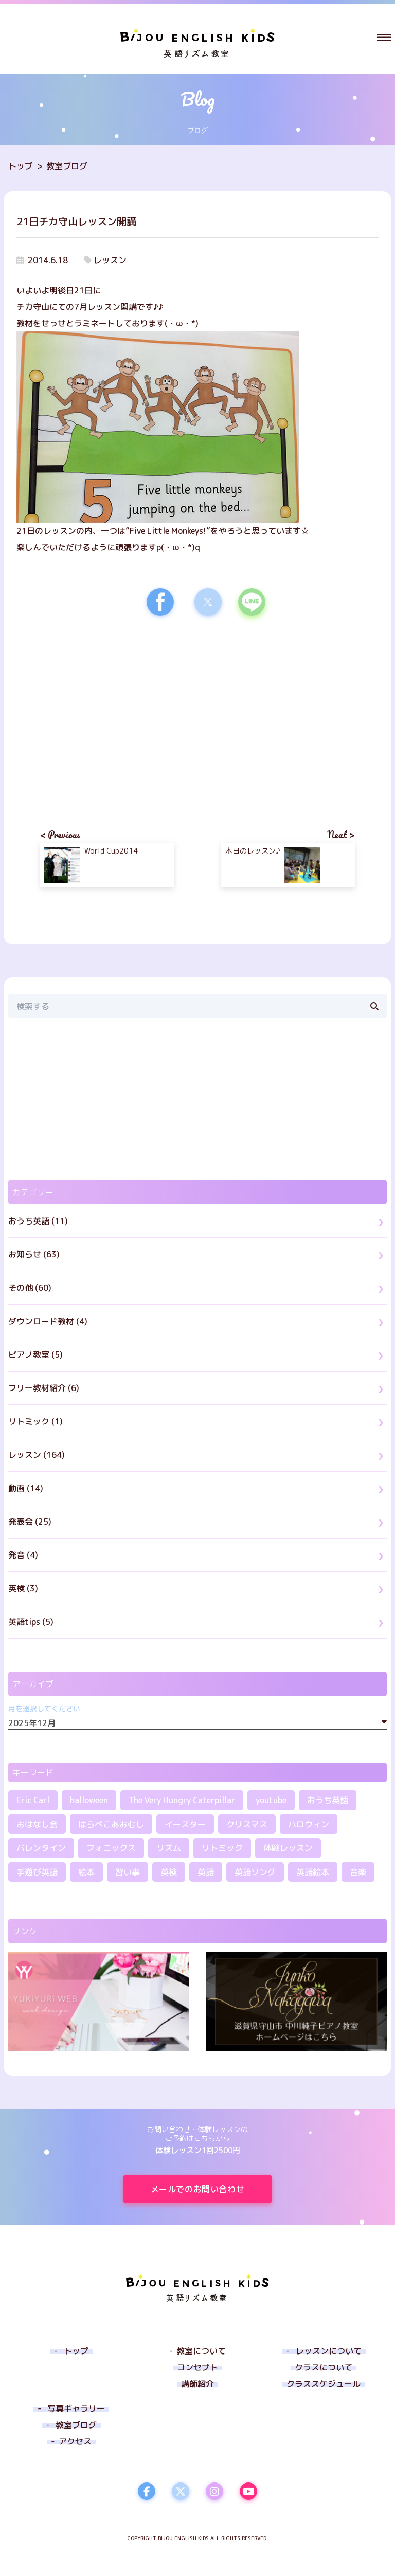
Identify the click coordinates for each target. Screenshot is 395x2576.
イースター (185, 1824)
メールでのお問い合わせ (211, 2189)
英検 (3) (23, 1588)
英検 (168, 1872)
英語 (206, 1872)
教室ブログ (66, 166)
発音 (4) (23, 1555)
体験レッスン (288, 1848)
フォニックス (111, 1848)
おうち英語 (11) (38, 1221)
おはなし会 (37, 1824)
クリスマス (246, 1824)
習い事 (127, 1872)
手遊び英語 (37, 1872)
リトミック (222, 1848)
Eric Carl (32, 1800)
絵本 (86, 1872)
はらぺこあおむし (111, 1824)
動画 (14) (25, 1488)
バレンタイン (41, 1848)
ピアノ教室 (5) (35, 1354)
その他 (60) (29, 1287)
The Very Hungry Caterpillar (182, 1800)
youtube (271, 1800)
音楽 (358, 1872)
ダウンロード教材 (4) (47, 1321)
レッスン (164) (36, 1454)
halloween (89, 1800)
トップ (20, 166)
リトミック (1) (35, 1421)
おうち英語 (327, 1800)
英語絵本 (312, 1872)
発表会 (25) (29, 1521)
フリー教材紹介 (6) (43, 1388)
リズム (168, 1848)
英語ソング (255, 1872)
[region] (107, 712)
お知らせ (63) (34, 1254)
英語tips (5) (30, 1621)
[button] (384, 37)
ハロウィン (308, 1824)
